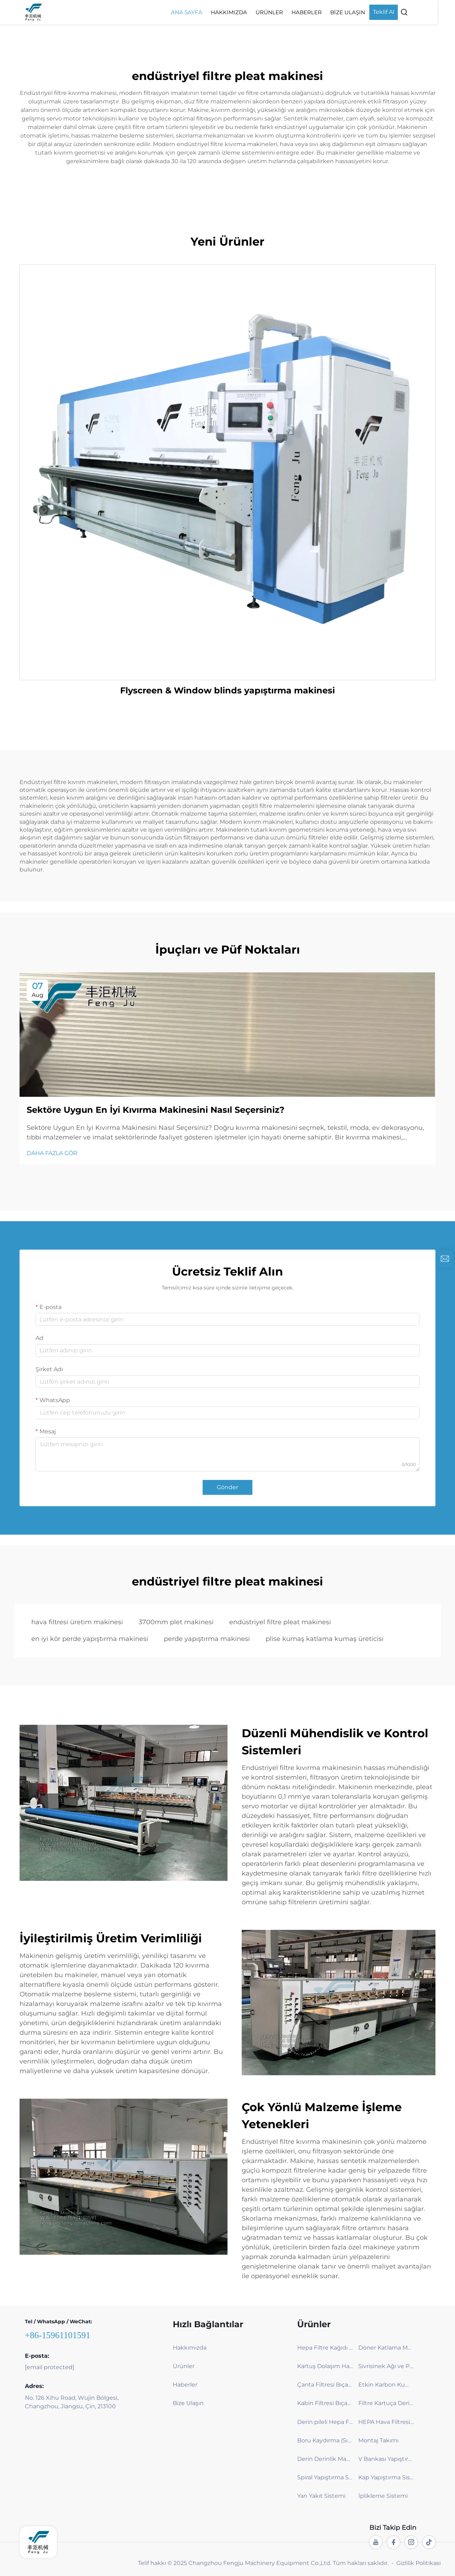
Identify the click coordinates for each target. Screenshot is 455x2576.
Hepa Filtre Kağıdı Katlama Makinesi (325, 2347)
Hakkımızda (246, 12)
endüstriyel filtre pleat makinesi (280, 1622)
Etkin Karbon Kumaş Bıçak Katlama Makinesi (386, 2384)
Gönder (227, 1487)
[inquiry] (444, 1258)
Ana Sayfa (204, 12)
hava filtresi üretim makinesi (77, 1622)
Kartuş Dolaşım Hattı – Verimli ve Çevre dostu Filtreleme (325, 2366)
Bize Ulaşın (365, 12)
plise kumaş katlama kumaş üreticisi (325, 1639)
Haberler (324, 12)
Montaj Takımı (378, 2440)
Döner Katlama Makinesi (386, 2347)
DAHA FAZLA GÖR (52, 1153)
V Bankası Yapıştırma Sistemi (386, 2459)
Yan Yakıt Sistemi (321, 2495)
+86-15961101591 (57, 2335)
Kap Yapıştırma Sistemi (386, 2477)
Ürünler (286, 12)
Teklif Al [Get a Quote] (401, 12)
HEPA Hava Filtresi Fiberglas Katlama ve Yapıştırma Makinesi (386, 2422)
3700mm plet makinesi (176, 1622)
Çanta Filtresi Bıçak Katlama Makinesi (325, 2384)
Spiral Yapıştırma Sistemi (325, 2477)
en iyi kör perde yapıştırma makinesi (89, 1639)
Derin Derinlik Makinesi (325, 2459)
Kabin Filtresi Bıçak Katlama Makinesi (325, 2403)
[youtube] (375, 2542)
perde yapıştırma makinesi (207, 1639)
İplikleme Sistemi (383, 2495)
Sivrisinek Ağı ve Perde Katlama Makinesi (386, 2366)
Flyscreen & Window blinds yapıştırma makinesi (227, 690)
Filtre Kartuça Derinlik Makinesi (386, 2403)
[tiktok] (429, 2542)
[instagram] (411, 2542)
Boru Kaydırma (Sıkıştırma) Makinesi (325, 2440)
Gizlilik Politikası (418, 2563)
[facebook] (393, 2542)
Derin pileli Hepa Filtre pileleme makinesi (325, 2422)
